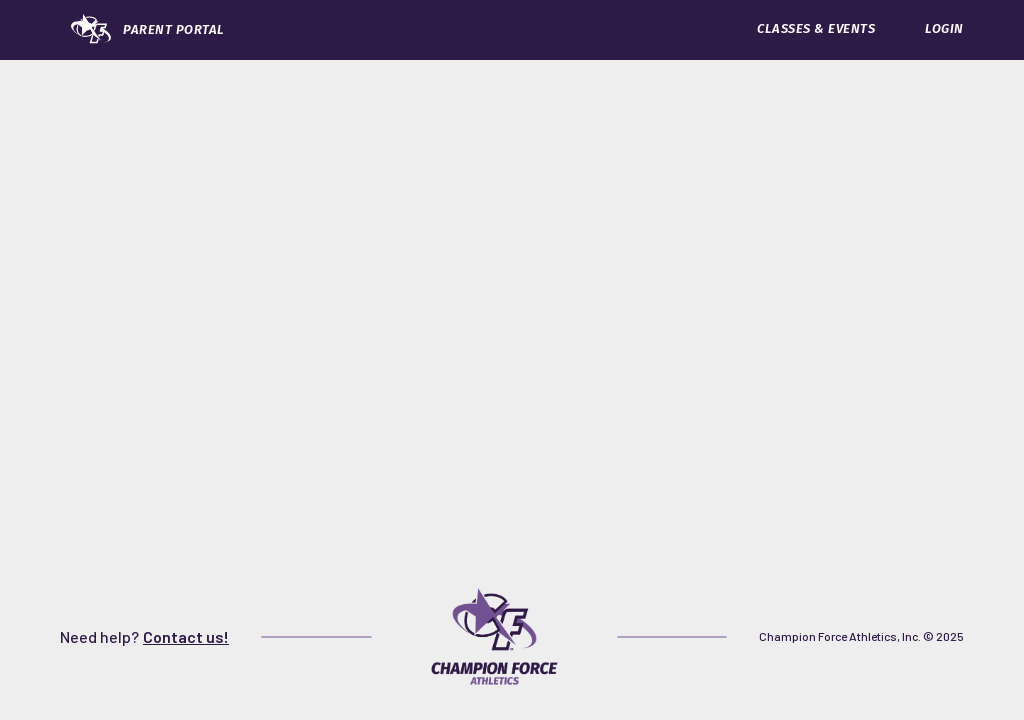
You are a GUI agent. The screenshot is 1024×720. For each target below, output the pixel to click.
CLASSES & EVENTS (816, 28)
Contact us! (186, 636)
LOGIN (944, 28)
